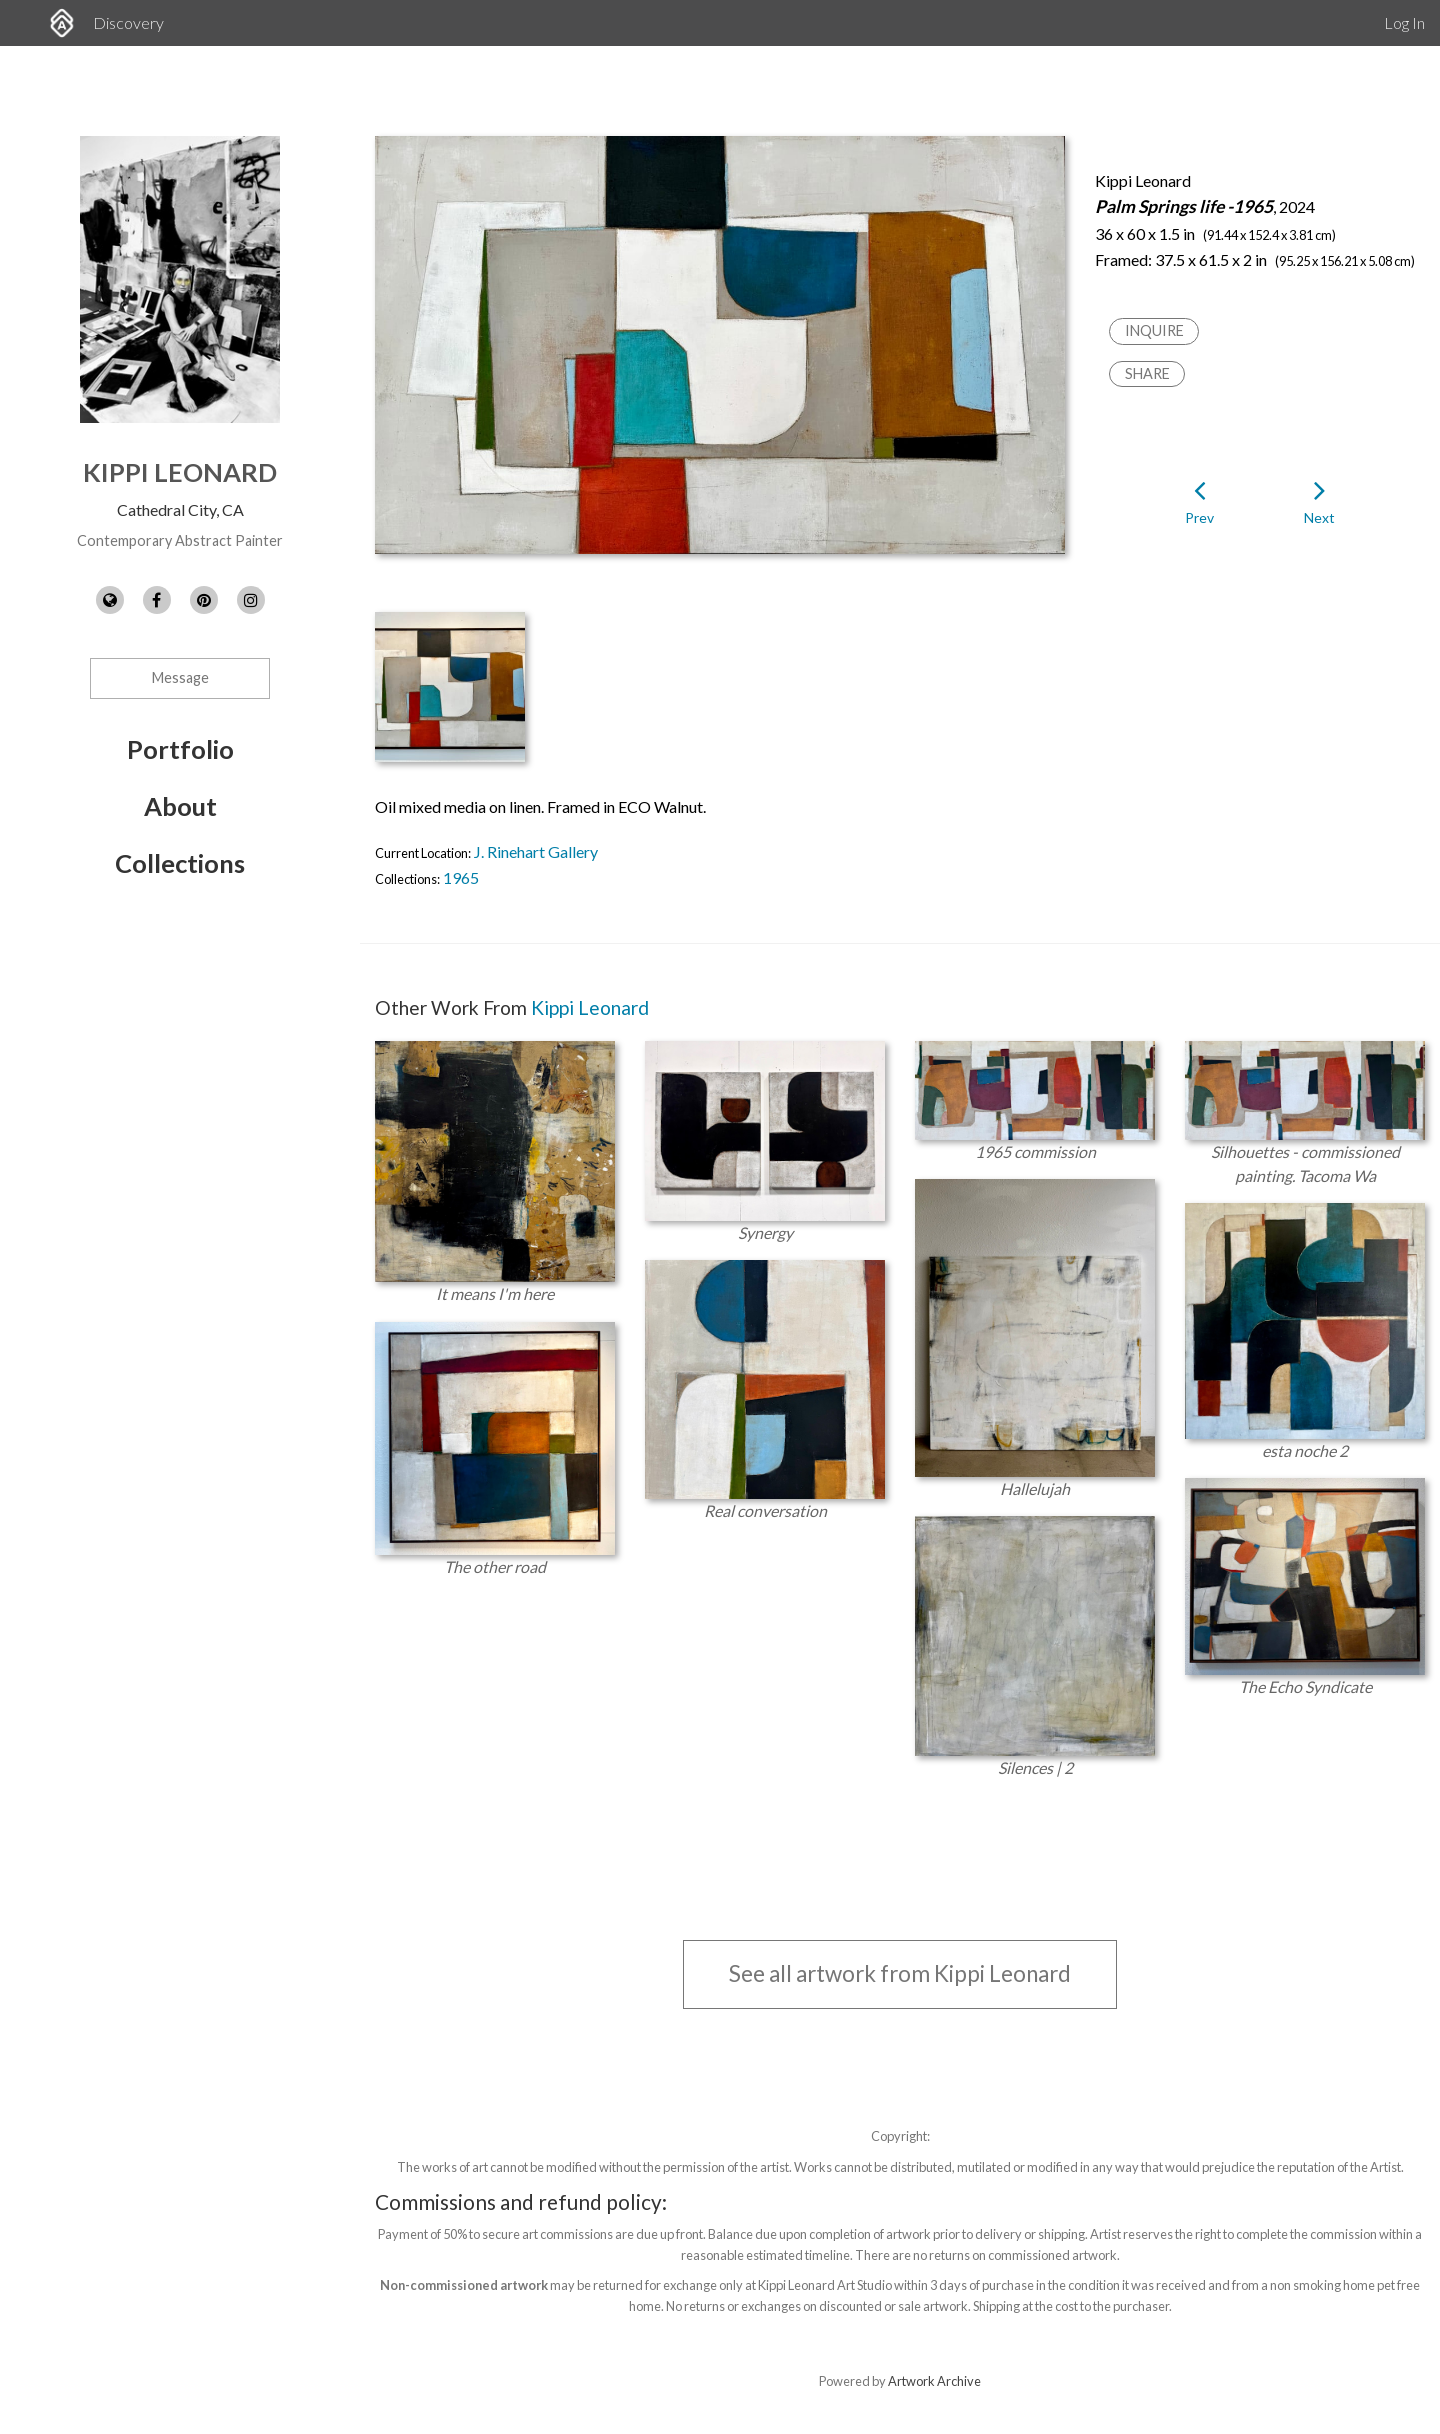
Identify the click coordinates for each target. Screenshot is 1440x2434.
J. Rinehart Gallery (536, 851)
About (180, 806)
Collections (180, 863)
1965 (461, 877)
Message (180, 677)
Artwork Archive (934, 2381)
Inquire (1154, 330)
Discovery (128, 22)
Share (1147, 373)
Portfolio (180, 749)
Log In (1404, 22)
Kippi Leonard (180, 472)
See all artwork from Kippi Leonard (900, 1973)
